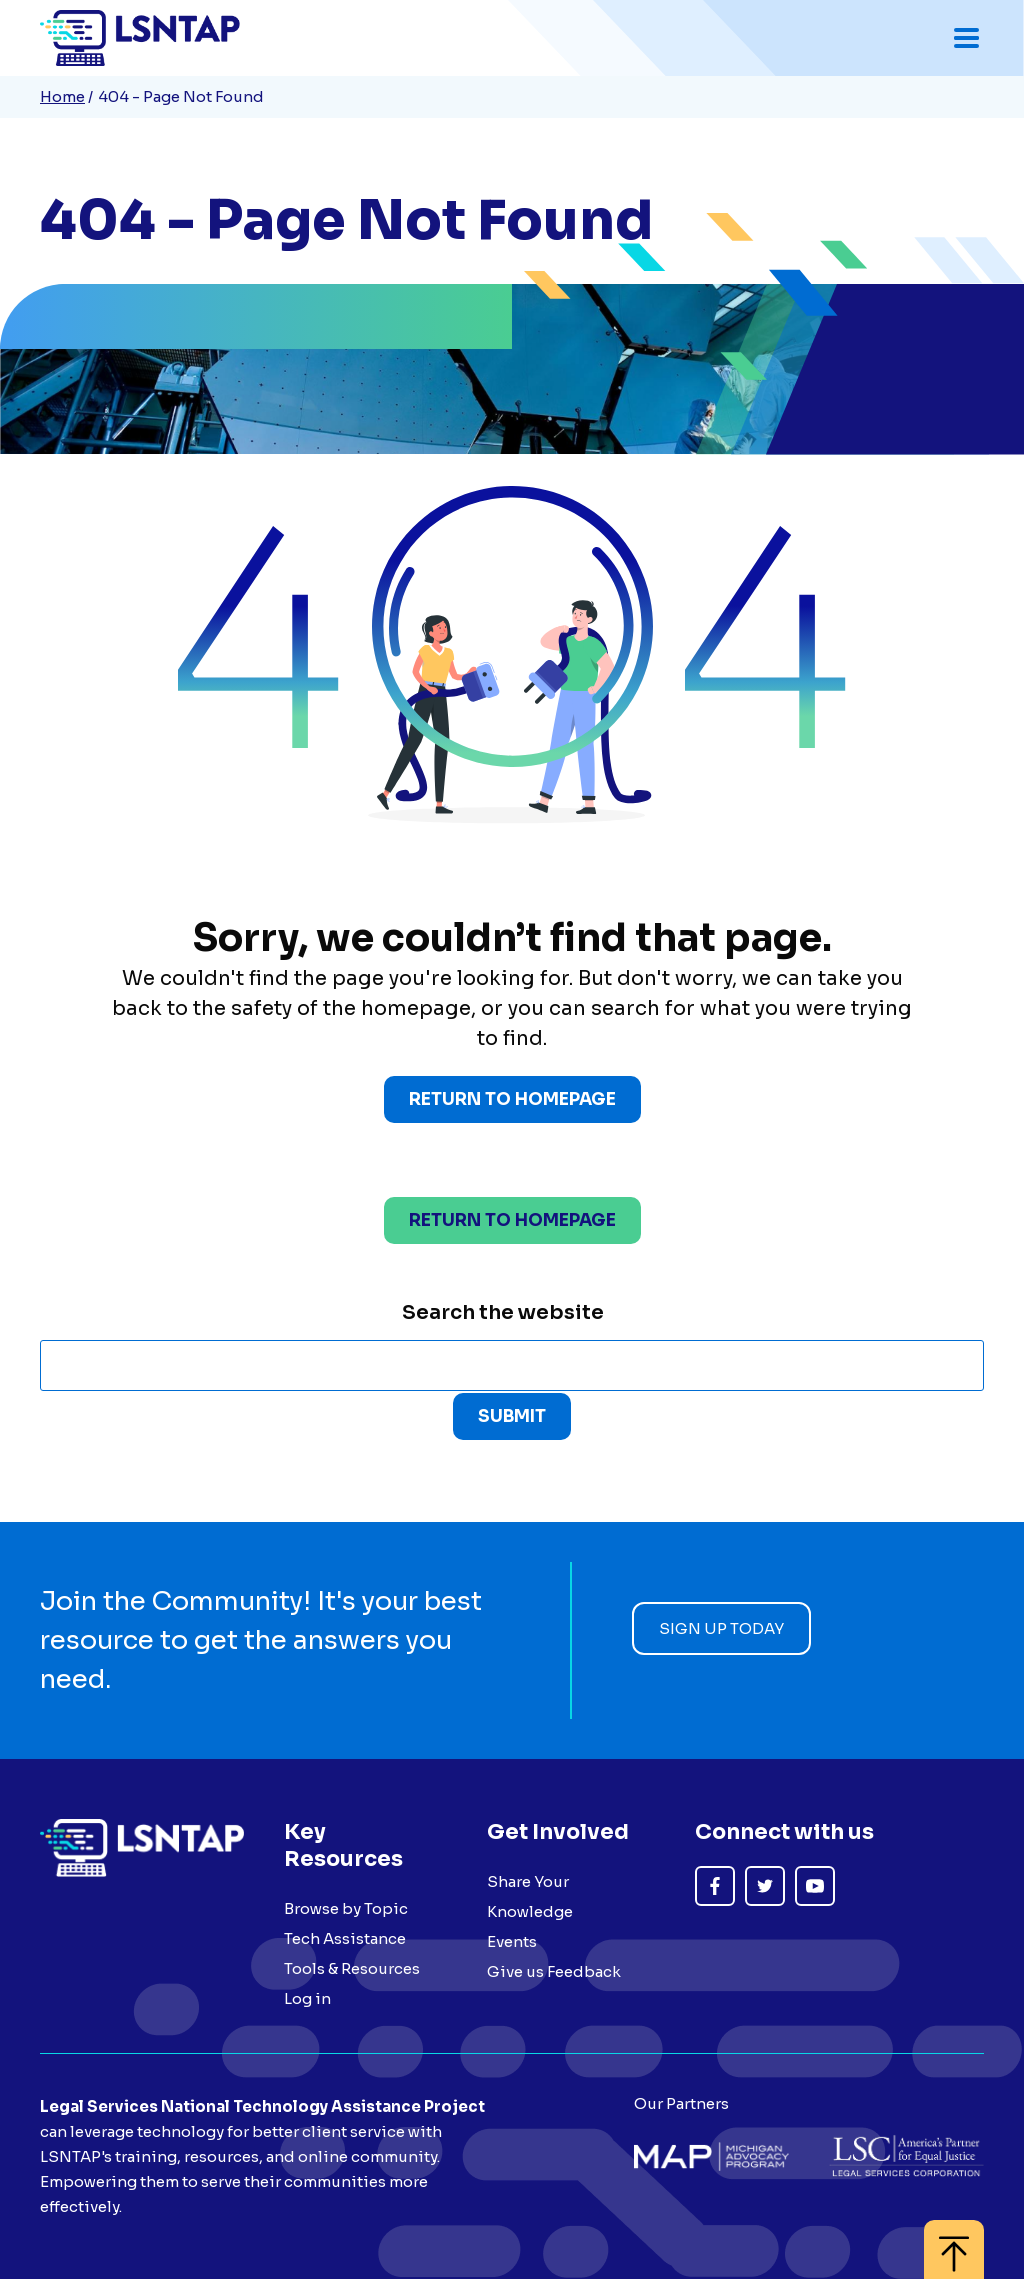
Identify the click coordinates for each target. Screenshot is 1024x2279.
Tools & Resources (352, 1968)
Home (62, 96)
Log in (307, 1998)
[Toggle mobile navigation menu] (966, 38)
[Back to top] (954, 2239)
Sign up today (721, 1628)
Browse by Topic (346, 1908)
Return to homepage (512, 1220)
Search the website (503, 1312)
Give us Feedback (554, 1971)
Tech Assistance (345, 1938)
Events (512, 1941)
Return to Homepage (512, 1099)
